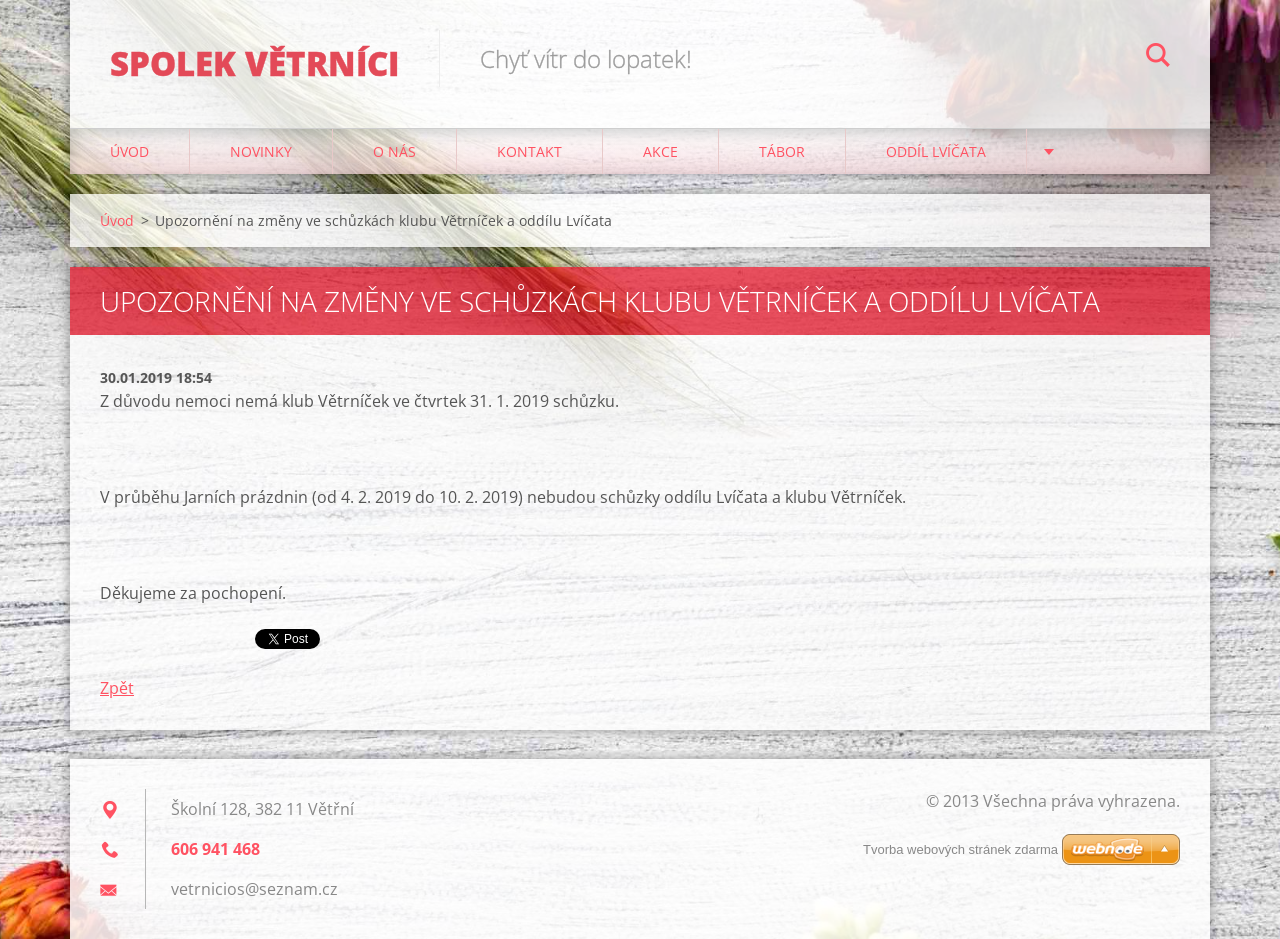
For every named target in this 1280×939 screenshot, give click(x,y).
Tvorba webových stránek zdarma (960, 849)
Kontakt (529, 151)
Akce (660, 151)
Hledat (1158, 58)
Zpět (117, 688)
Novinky (261, 151)
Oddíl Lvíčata (936, 151)
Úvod (129, 151)
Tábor (782, 151)
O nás (394, 151)
